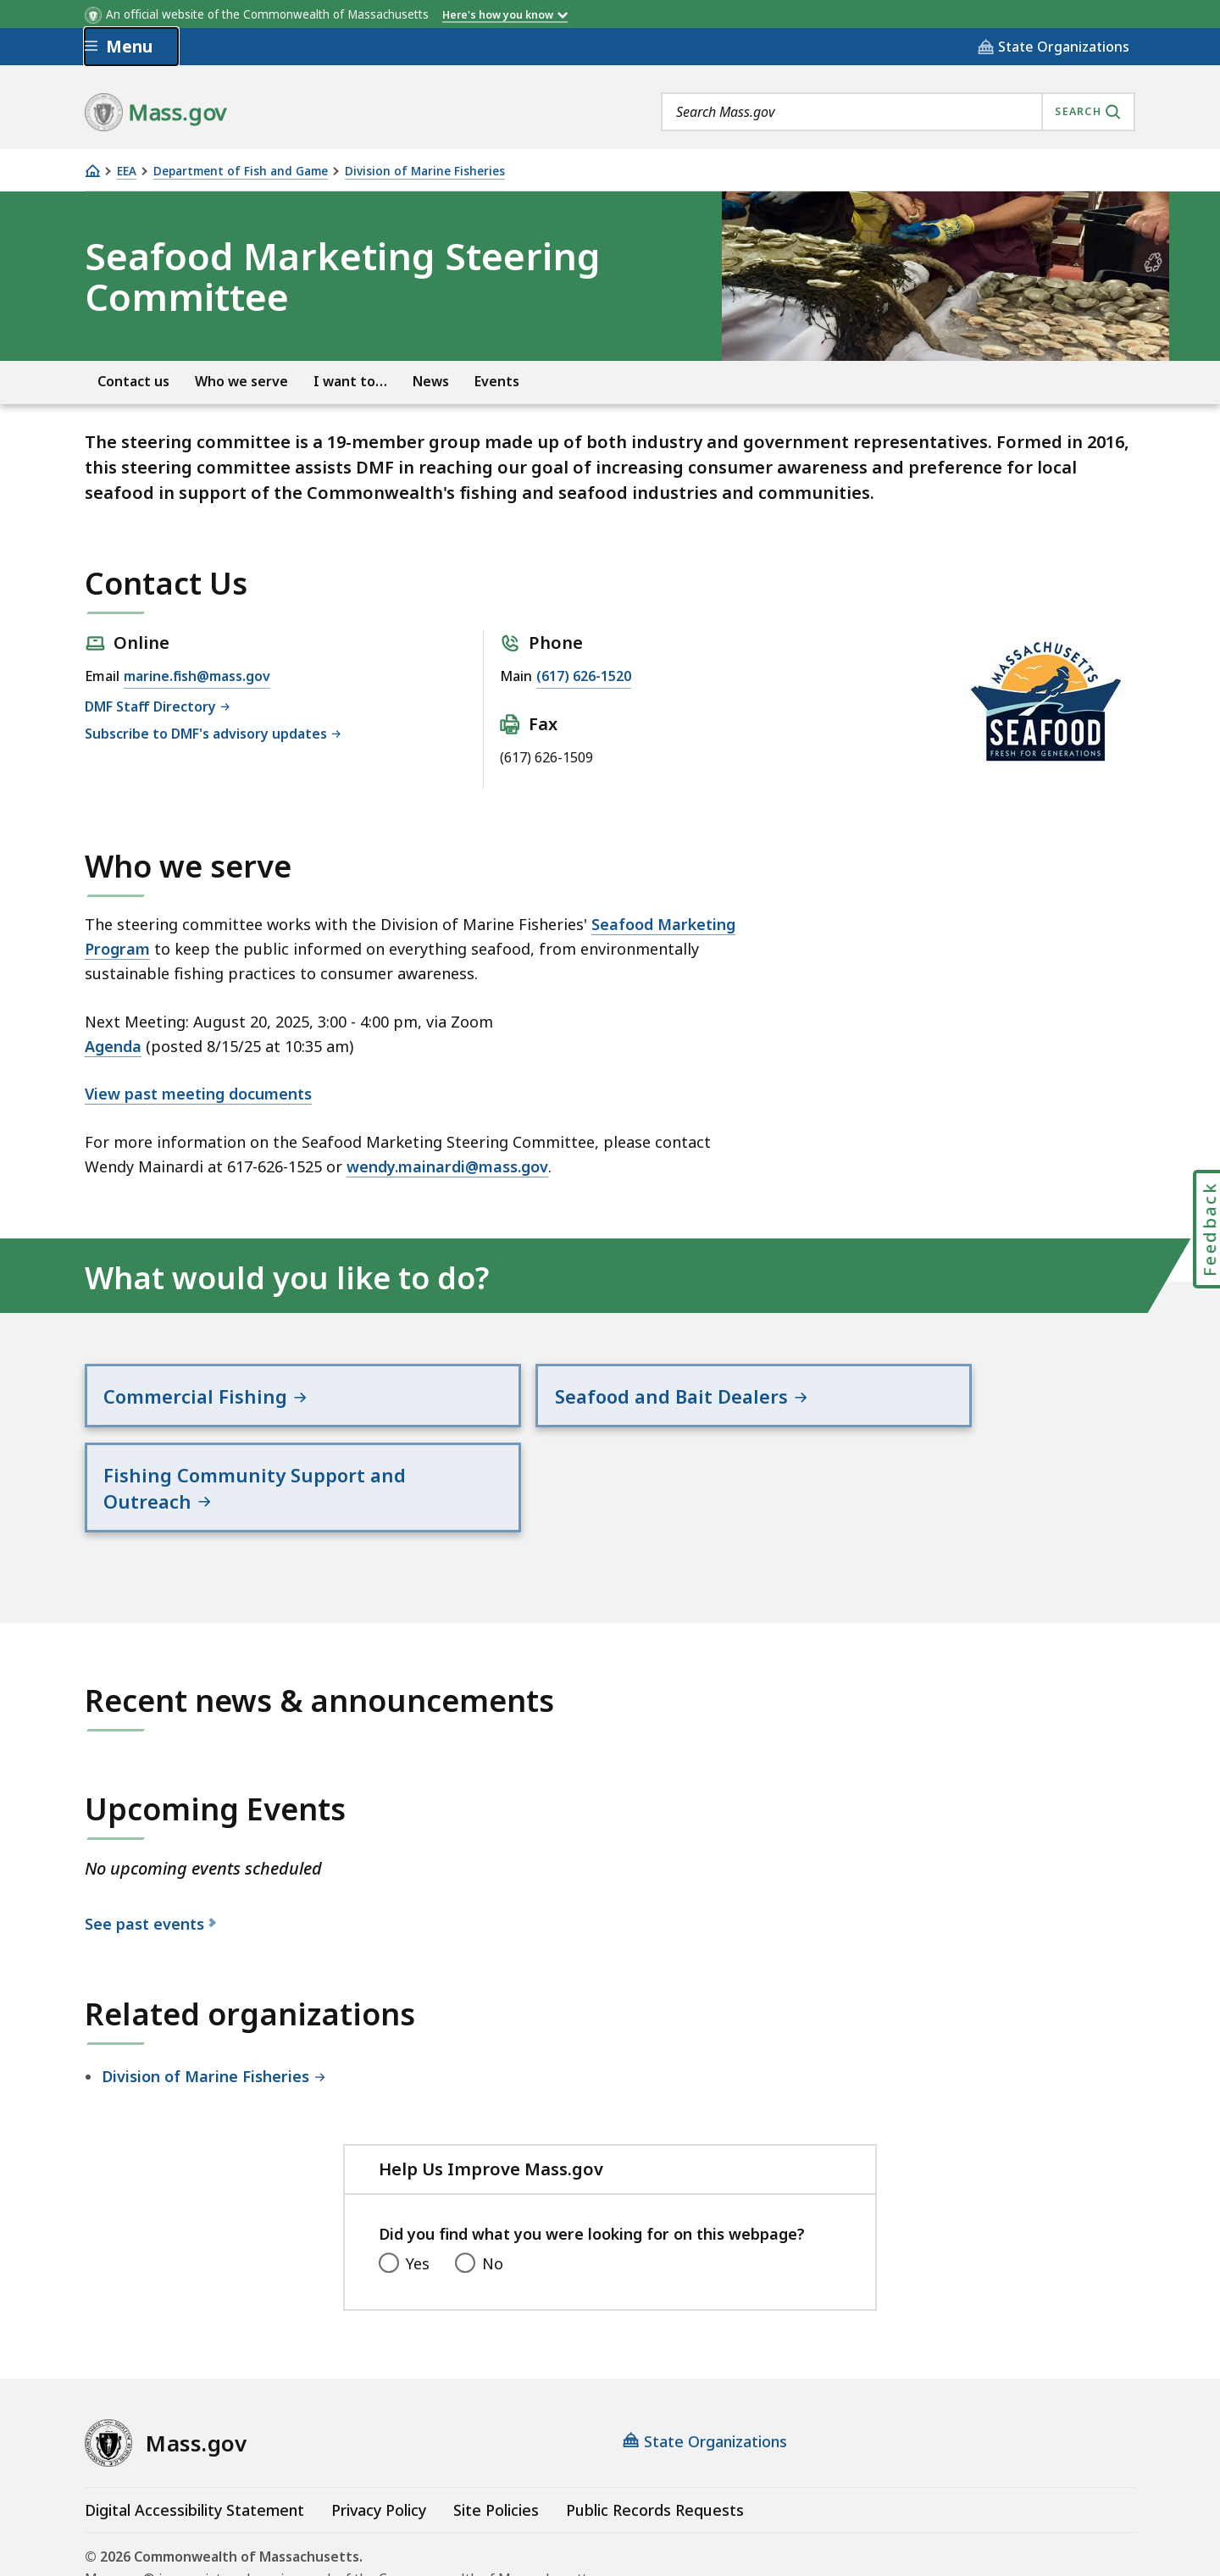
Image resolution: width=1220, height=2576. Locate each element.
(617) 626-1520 (583, 676)
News (431, 382)
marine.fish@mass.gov (197, 676)
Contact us (133, 382)
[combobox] (898, 111)
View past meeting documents (198, 1093)
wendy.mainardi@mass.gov (447, 1166)
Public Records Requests (655, 2434)
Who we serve (241, 382)
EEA (126, 171)
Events (496, 382)
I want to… (350, 382)
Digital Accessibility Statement (194, 2434)
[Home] (92, 170)
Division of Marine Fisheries (425, 171)
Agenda (113, 1046)
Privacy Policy (378, 2434)
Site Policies (496, 2434)
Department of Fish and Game (240, 171)
